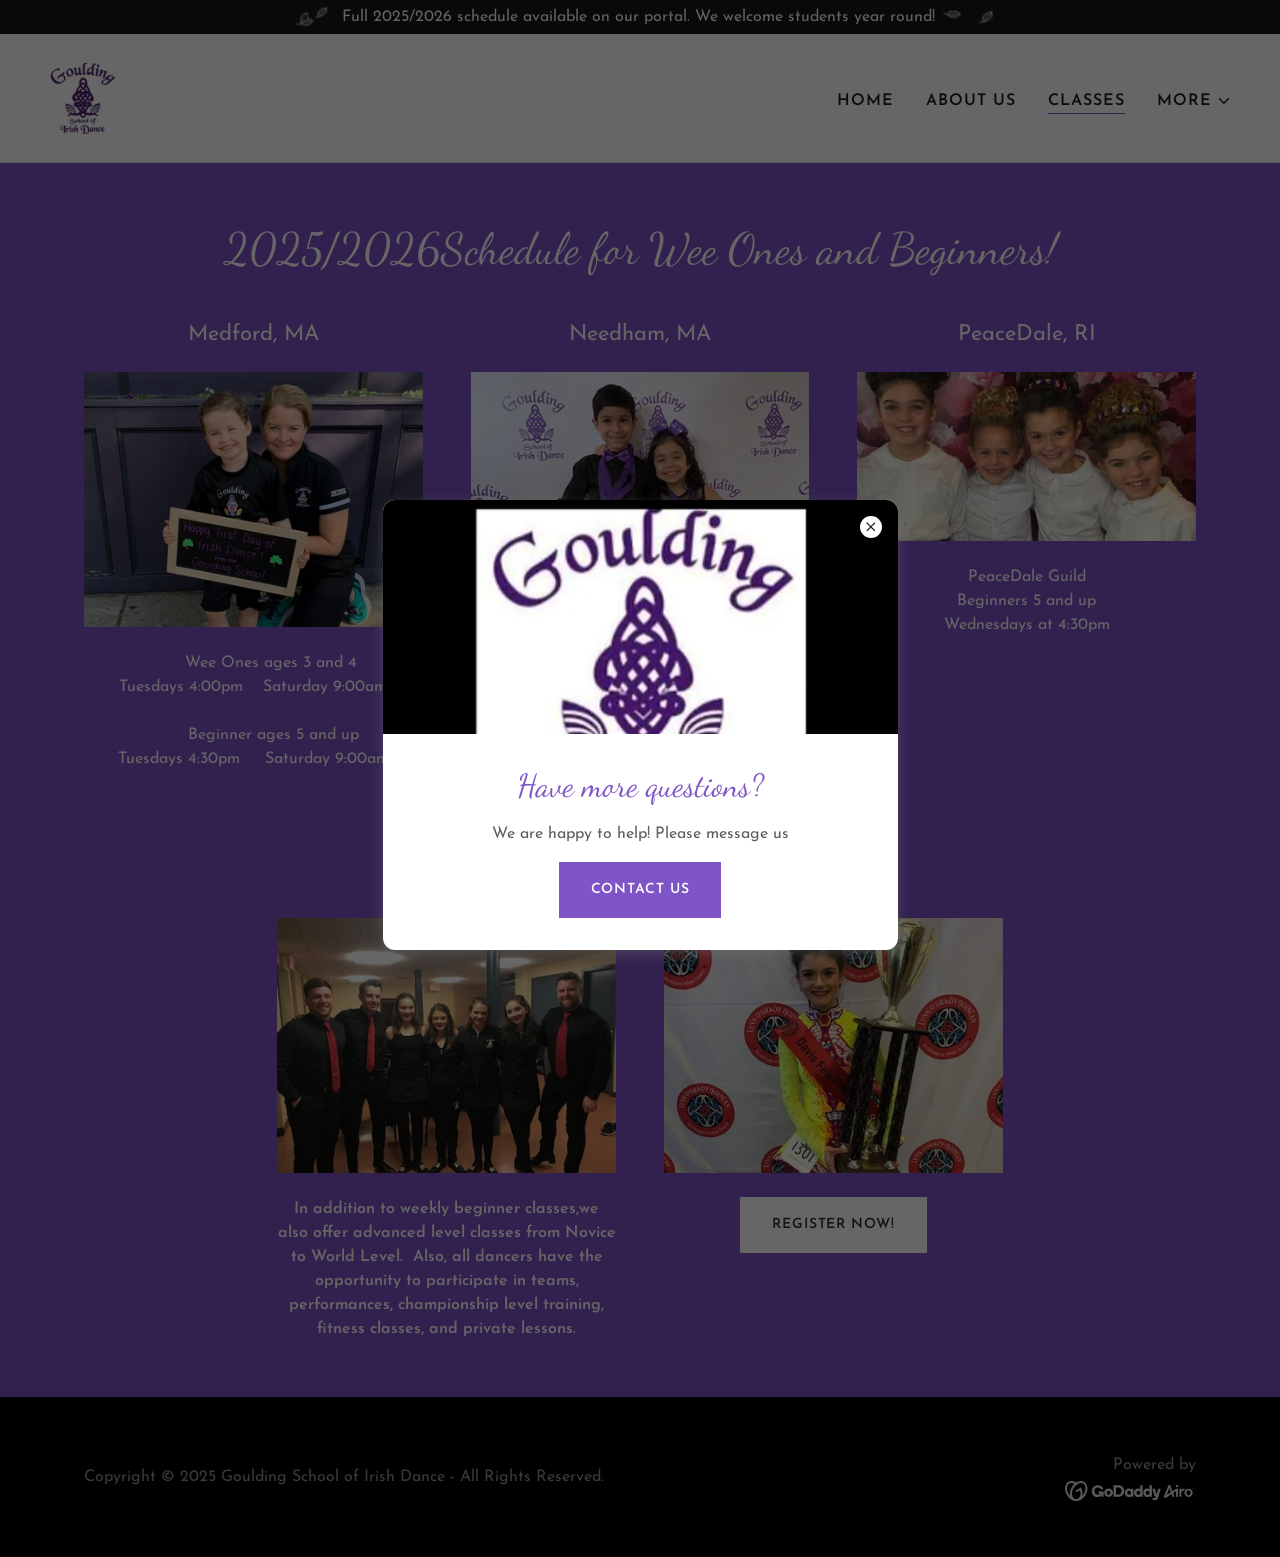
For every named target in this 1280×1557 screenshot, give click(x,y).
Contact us (640, 889)
